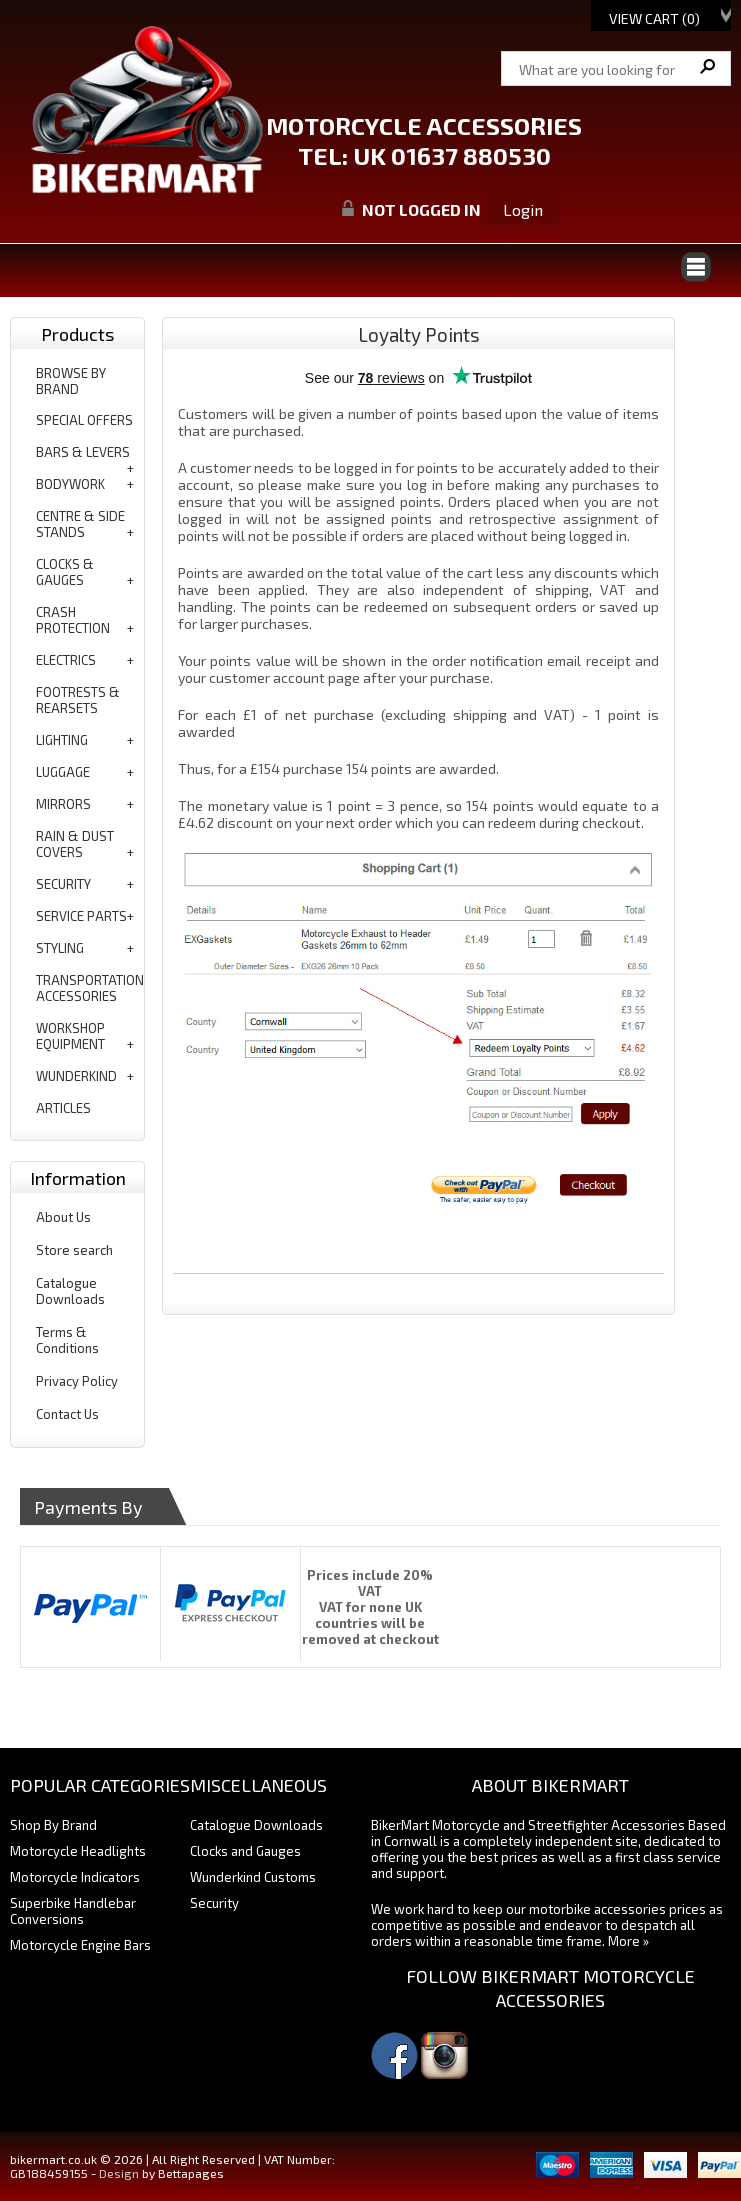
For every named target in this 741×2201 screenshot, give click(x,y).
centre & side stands (80, 524)
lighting (62, 740)
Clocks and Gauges (245, 1851)
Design (119, 2173)
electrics (66, 660)
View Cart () (654, 18)
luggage (63, 772)
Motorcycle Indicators (75, 1877)
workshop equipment (70, 1036)
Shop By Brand (53, 1825)
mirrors (63, 804)
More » (628, 1941)
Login (523, 209)
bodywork (70, 484)
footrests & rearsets (78, 700)
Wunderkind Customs (253, 1877)
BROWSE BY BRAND (71, 381)
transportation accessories (90, 988)
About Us (63, 1217)
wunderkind (76, 1076)
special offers (84, 420)
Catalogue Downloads (70, 1291)
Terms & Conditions (67, 1340)
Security (214, 1903)
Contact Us (67, 1414)
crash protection (73, 620)
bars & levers (83, 452)
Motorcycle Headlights (78, 1851)
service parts (81, 916)
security (63, 884)
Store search (74, 1250)
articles (63, 1108)
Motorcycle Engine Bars (80, 1945)
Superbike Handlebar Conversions (73, 1911)
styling (60, 948)
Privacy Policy (77, 1381)
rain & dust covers (75, 844)
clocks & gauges (65, 572)
